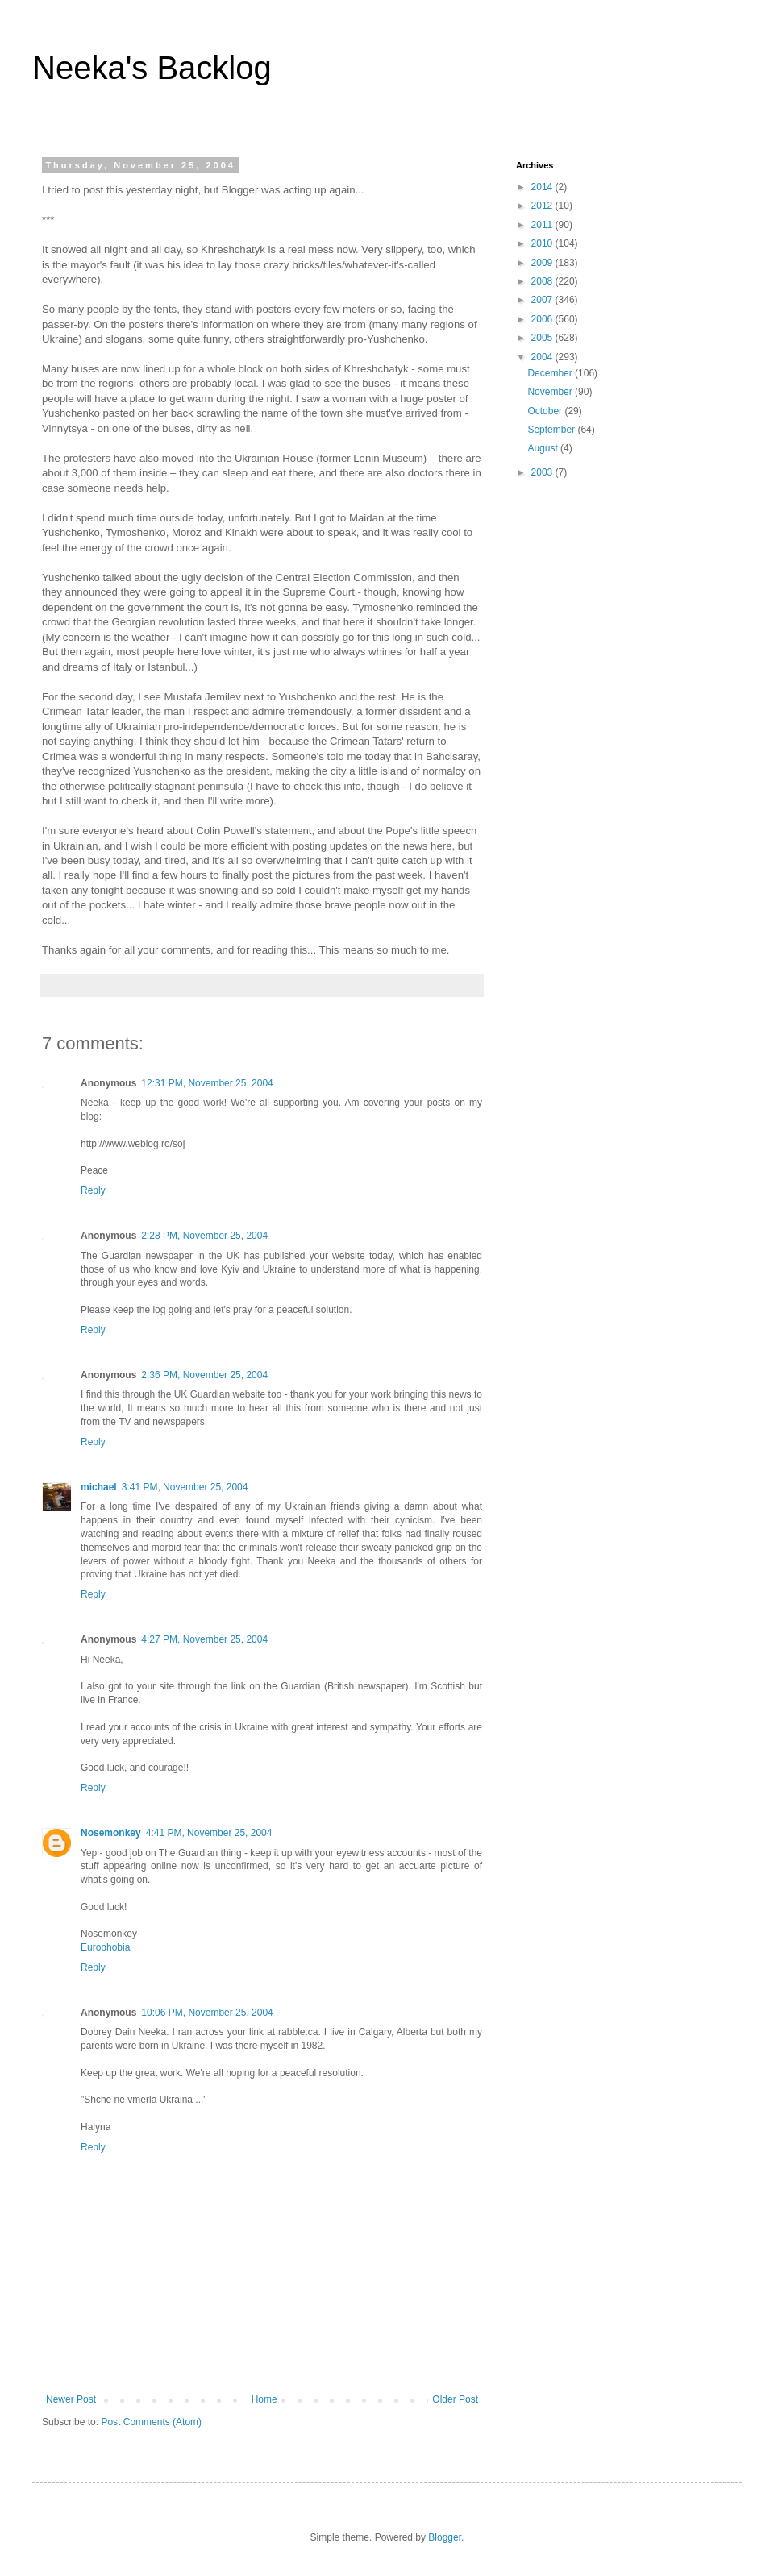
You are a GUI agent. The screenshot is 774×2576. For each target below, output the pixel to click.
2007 (543, 299)
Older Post (455, 2399)
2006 (543, 319)
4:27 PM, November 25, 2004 (204, 1639)
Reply (93, 1190)
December (551, 373)
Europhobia (105, 1947)
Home (264, 2399)
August (543, 448)
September (552, 429)
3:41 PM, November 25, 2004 (185, 1487)
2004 (543, 357)
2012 (543, 205)
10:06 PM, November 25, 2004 (207, 2012)
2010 (543, 243)
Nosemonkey (111, 1833)
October (545, 411)
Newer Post (71, 2399)
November (551, 391)
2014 (543, 187)
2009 (543, 262)
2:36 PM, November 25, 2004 (204, 1375)
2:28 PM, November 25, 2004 (204, 1235)
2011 (543, 225)
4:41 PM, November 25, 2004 (209, 1833)
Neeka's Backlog (152, 67)
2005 (543, 337)
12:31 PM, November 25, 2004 (207, 1083)
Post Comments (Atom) (151, 2422)
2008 (543, 281)
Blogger (444, 2537)
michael (99, 1487)
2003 (543, 472)
